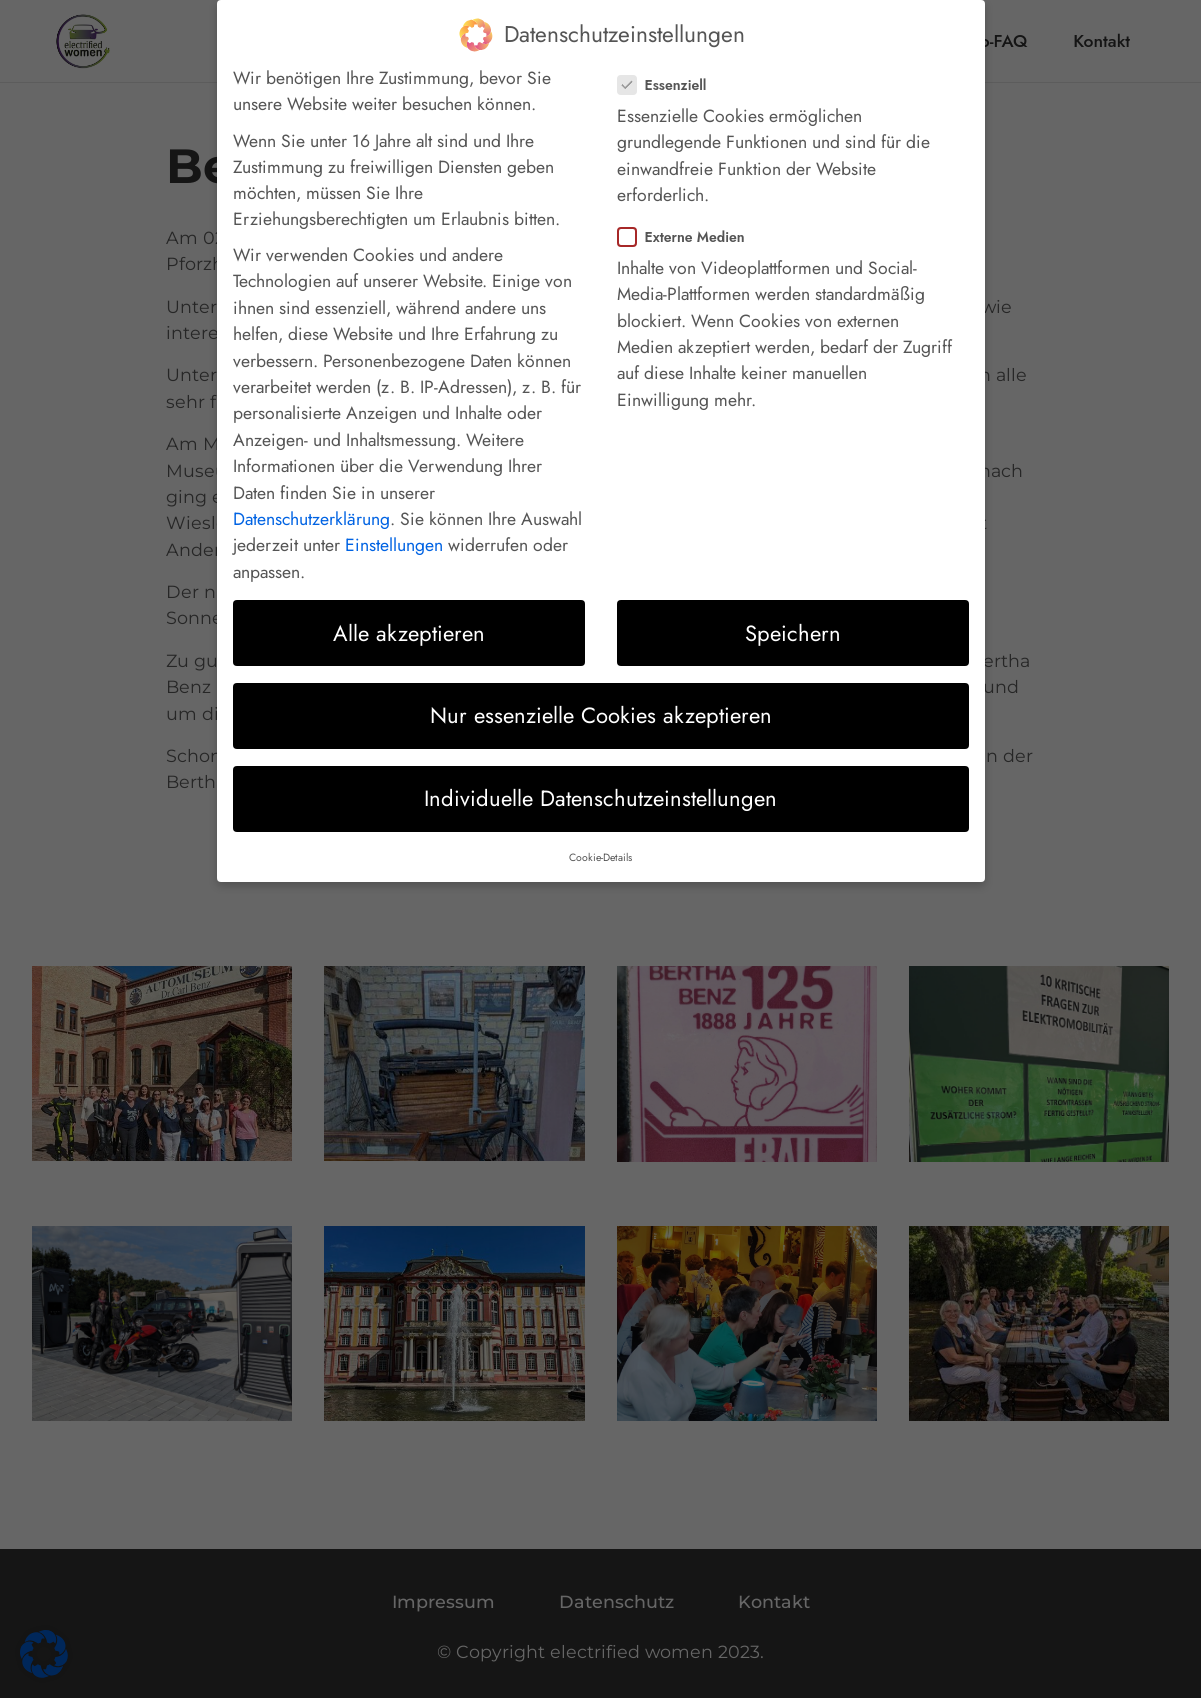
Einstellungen (394, 528)
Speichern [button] (793, 615)
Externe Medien (687, 219)
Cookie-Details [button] (600, 839)
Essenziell (668, 67)
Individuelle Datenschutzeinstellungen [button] (600, 780)
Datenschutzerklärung (311, 501)
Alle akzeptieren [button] (409, 615)
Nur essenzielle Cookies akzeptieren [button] (601, 698)
